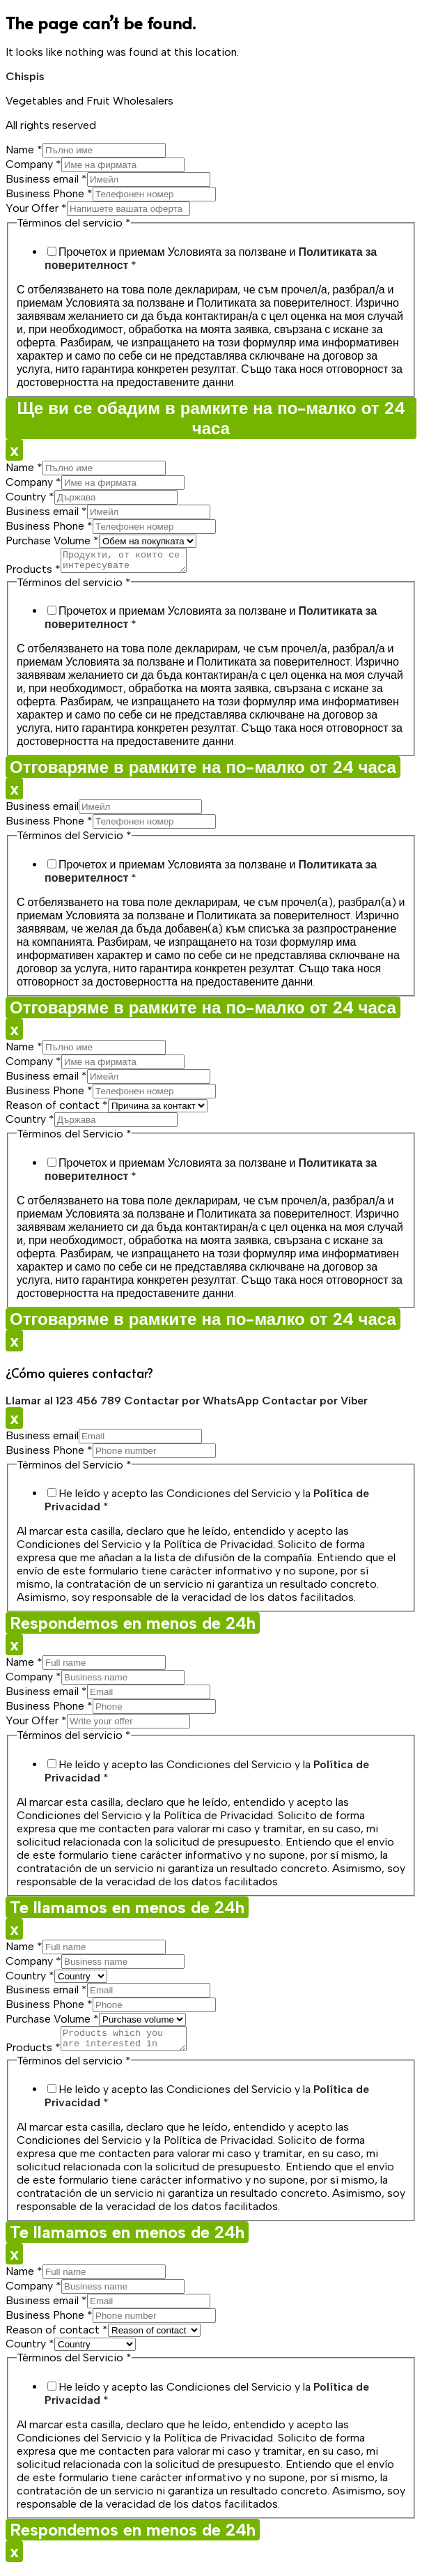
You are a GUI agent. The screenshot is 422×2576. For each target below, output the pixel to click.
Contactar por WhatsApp (193, 1404)
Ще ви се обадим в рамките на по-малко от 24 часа (211, 418)
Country (30, 496)
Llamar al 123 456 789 (65, 1404)
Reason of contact (57, 1109)
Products (33, 573)
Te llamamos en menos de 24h (127, 1911)
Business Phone (49, 193)
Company (33, 164)
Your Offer (36, 208)
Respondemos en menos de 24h (133, 1627)
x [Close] (14, 450)
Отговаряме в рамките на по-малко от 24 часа (203, 771)
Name (24, 149)
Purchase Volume (52, 540)
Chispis (25, 76)
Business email (46, 178)
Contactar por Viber (315, 1404)
